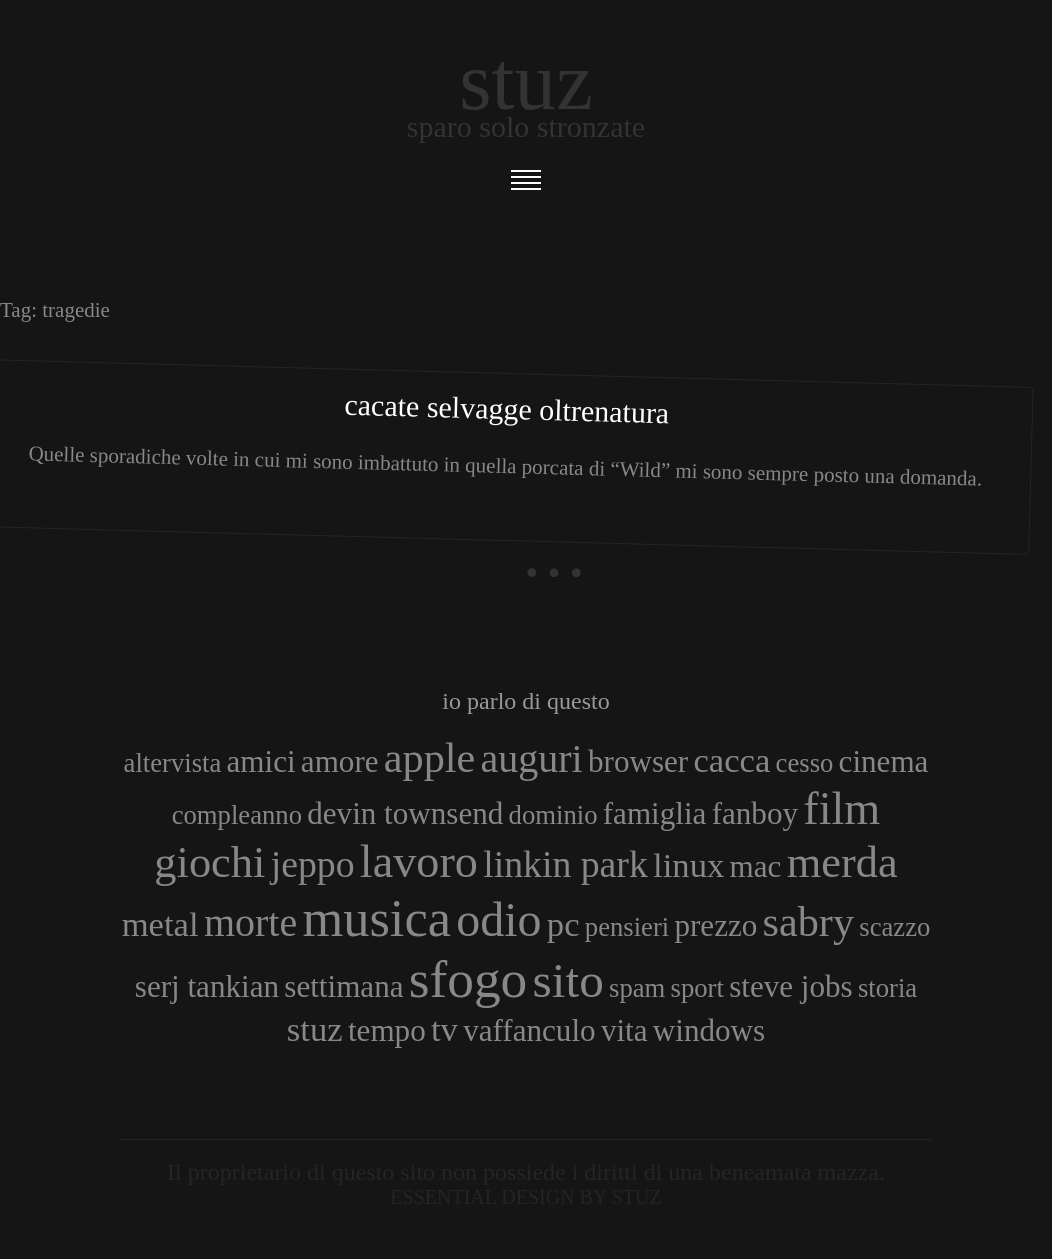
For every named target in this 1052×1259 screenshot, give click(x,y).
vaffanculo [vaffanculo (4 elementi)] (529, 1030)
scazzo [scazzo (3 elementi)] (894, 927)
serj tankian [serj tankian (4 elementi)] (207, 986)
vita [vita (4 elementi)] (624, 1030)
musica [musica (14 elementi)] (376, 918)
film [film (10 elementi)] (841, 808)
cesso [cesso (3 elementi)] (805, 763)
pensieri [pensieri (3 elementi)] (627, 927)
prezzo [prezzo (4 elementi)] (715, 925)
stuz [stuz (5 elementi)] (315, 1029)
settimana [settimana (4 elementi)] (343, 986)
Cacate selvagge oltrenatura (507, 409)
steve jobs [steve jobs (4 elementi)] (791, 986)
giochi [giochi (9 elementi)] (209, 862)
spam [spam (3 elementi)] (637, 988)
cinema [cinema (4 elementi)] (884, 761)
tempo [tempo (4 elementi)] (387, 1030)
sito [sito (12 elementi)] (568, 980)
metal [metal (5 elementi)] (160, 924)
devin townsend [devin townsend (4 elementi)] (405, 813)
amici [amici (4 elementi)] (261, 761)
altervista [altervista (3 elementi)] (173, 763)
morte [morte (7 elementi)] (250, 922)
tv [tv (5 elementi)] (444, 1029)
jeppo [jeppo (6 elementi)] (313, 864)
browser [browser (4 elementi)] (638, 761)
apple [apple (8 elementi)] (429, 757)
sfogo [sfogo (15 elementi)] (468, 979)
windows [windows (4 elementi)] (709, 1030)
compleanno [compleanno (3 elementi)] (237, 815)
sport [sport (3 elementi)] (697, 988)
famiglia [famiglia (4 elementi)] (655, 813)
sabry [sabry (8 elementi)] (808, 921)
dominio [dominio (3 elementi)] (553, 815)
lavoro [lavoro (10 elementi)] (419, 861)
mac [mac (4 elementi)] (756, 866)
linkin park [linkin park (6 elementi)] (565, 864)
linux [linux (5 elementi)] (688, 865)
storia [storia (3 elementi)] (887, 988)
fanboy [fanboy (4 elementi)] (755, 813)
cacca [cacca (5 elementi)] (731, 760)
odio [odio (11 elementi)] (498, 919)
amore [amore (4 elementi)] (340, 761)
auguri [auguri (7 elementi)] (532, 758)
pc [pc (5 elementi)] (563, 924)
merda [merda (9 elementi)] (842, 862)
